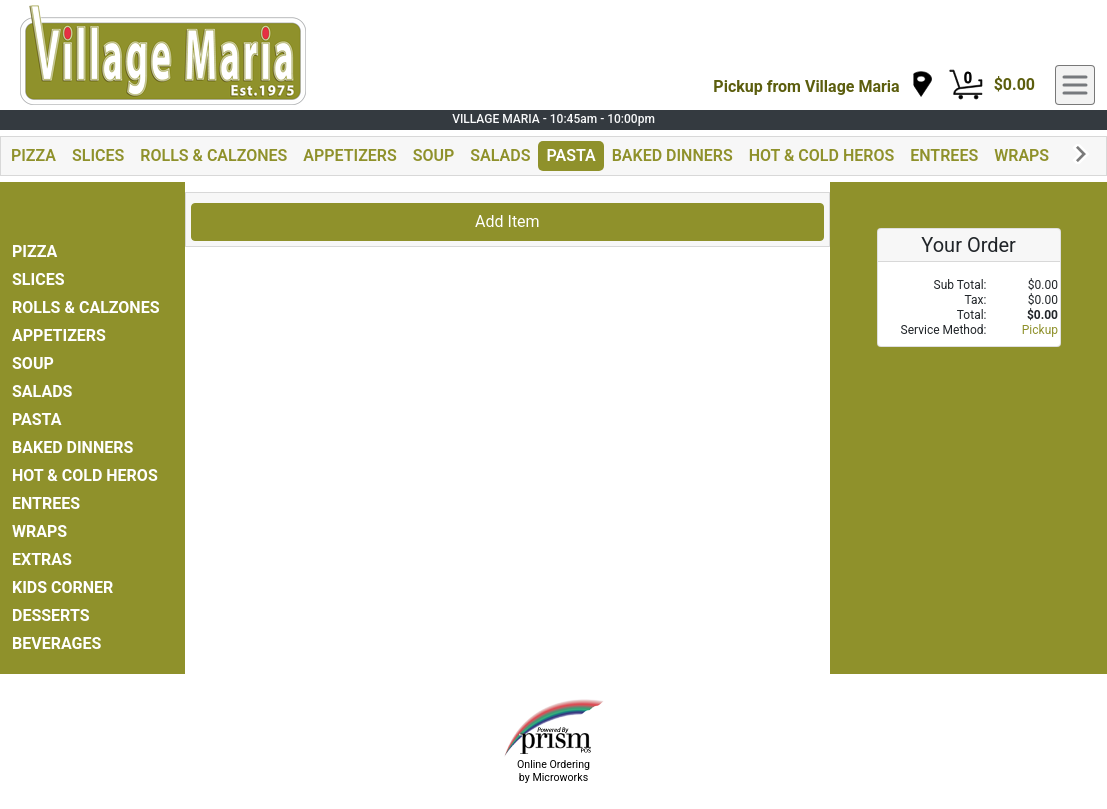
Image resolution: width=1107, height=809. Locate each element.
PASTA (570, 155)
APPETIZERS (349, 155)
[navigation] (823, 85)
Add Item (507, 221)
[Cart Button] (966, 85)
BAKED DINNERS (672, 155)
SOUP (434, 155)
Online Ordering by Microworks (553, 771)
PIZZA (33, 155)
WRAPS (1021, 155)
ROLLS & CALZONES (213, 155)
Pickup (1040, 330)
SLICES (98, 155)
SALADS (500, 155)
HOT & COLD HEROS (822, 155)
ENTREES (944, 155)
